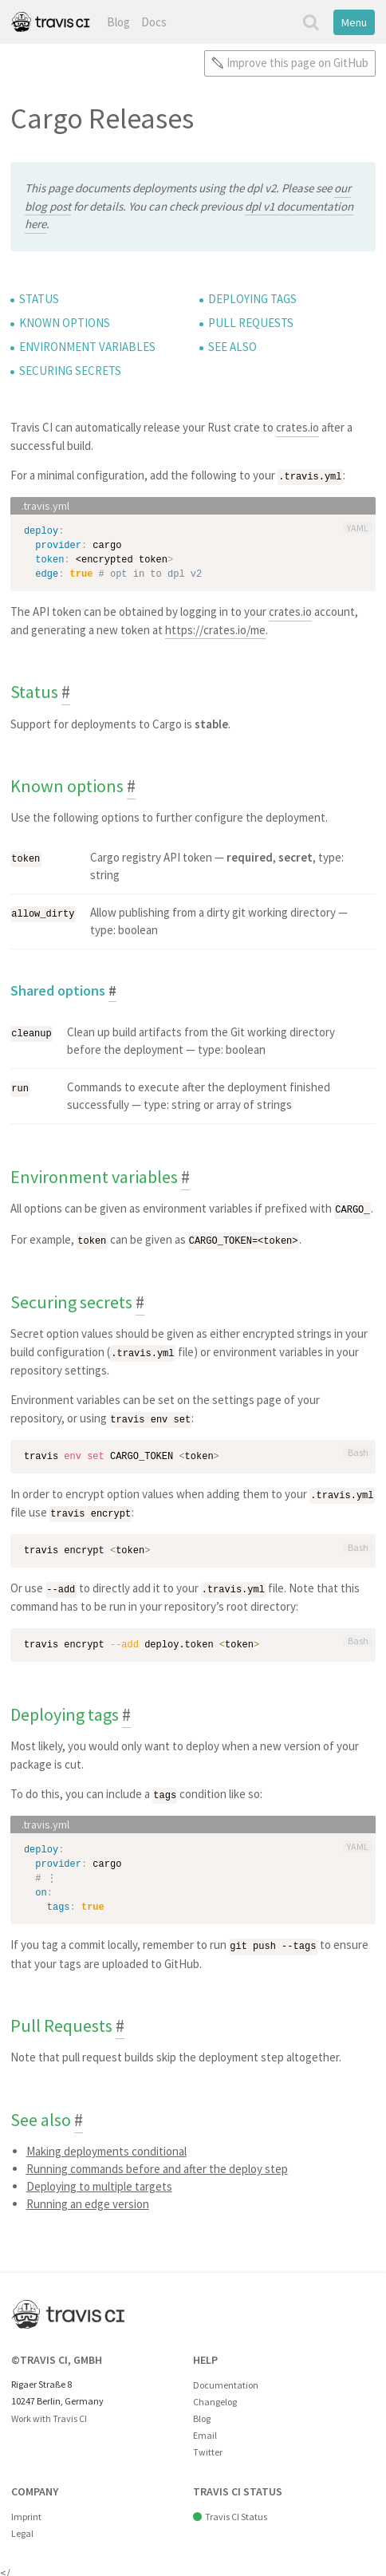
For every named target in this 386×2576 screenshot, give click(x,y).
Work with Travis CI (49, 2413)
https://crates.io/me (215, 629)
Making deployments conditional (106, 2145)
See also (232, 346)
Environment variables (87, 346)
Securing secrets (70, 370)
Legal (22, 2528)
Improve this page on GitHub (297, 62)
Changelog (215, 2396)
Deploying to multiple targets (99, 2180)
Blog (118, 22)
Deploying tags (252, 298)
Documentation (225, 2379)
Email (205, 2430)
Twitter (208, 2446)
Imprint (26, 2511)
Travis (50, 22)
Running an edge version (87, 2198)
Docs (154, 22)
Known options (64, 322)
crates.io (297, 427)
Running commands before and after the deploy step (157, 2163)
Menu (354, 22)
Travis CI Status (236, 2511)
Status (39, 298)
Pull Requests (250, 322)
